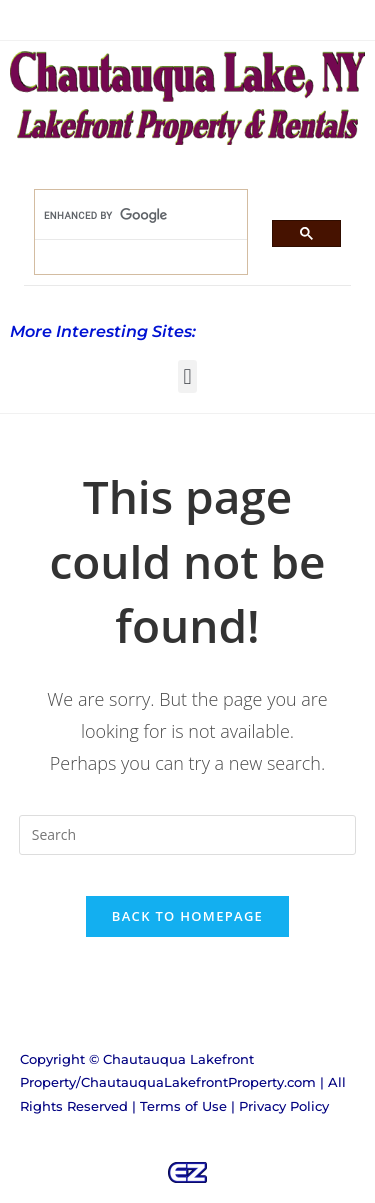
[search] (129, 215)
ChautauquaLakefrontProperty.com (198, 1082)
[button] (187, 376)
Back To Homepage (187, 916)
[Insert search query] (188, 835)
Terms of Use (183, 1106)
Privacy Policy (284, 1106)
